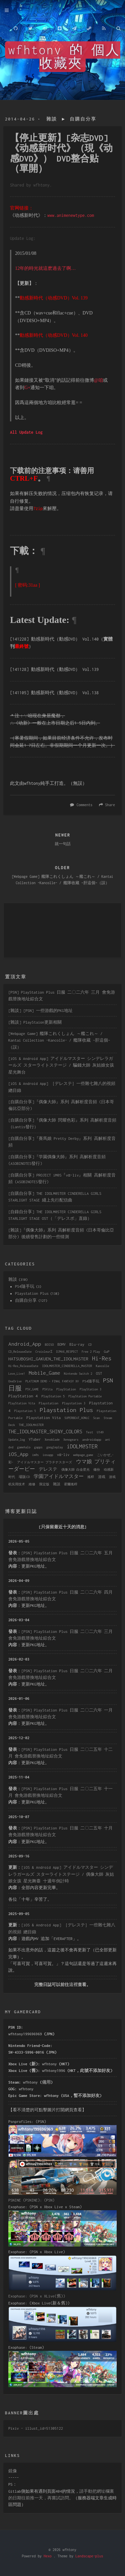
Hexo (48, 2556)
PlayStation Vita (21, 1403)
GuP (106, 1351)
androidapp (91, 1439)
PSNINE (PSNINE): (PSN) (31, 2200)
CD (90, 1344)
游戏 (101, 1477)
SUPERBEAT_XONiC (76, 1418)
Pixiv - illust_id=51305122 (35, 2428)
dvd (10, 1447)
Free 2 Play (91, 1351)
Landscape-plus (89, 2556)
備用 (46, 2082)
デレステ (48, 1469)
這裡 (73, 1984)
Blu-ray (76, 1344)
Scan (96, 1418)
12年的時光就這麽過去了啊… (45, 268)
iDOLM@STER (82, 1446)
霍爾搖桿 (70, 1484)
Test (89, 1432)
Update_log (16, 1439)
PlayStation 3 (90, 1389)
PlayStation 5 (53, 1396)
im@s (35, 1455)
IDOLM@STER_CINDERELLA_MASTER (67, 1366)
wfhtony (49, 2064)
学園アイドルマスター (59, 1476)
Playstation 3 (73, 1403)
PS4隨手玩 (24, 1286)
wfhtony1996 (53, 2070)
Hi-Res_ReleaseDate (23, 1366)
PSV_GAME (32, 1389)
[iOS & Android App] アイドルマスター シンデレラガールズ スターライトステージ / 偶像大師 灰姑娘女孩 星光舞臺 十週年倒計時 (61, 1874)
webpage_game (83, 1455)
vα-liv (63, 1455)
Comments (85, 805)
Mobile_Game (44, 1373)
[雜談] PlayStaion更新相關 (35, 1022)
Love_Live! (16, 1373)
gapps (38, 1447)
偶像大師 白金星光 (75, 1469)
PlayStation (66, 1389)
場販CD (24, 1477)
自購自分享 (83, 119)
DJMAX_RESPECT (67, 1351)
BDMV (62, 1344)
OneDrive (15, 1381)
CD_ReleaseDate (20, 1351)
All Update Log (26, 432)
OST (99, 1373)
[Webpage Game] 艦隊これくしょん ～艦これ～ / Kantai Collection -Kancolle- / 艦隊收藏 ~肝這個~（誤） (59, 1040)
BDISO (49, 1344)
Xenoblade (52, 1439)
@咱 (98, 380)
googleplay (54, 1447)
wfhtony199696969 (25, 2034)
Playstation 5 (25, 1411)
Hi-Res (101, 1358)
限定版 (44, 1484)
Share (110, 805)
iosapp (48, 1455)
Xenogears (70, 1439)
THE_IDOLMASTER (31, 1425)
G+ (27, 387)
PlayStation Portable (85, 1396)
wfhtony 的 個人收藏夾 (64, 56)
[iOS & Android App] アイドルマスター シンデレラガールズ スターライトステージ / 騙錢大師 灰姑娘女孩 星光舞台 (61, 1065)
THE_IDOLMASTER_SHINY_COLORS (45, 1431)
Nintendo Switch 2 (78, 1373)
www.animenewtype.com (70, 215)
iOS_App (18, 1454)
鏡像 (12, 2471)
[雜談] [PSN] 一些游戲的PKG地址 (40, 1010)
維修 (32, 1484)
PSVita (48, 1389)
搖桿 (90, 1477)
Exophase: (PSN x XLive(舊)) (36, 2296)
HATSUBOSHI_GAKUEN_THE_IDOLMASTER (48, 1358)
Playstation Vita (43, 1417)
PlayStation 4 (23, 1395)
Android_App (24, 1344)
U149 (100, 1432)
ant (107, 1439)
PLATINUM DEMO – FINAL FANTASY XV (52, 1381)
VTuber (35, 1439)
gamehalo (23, 1447)
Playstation (48, 1403)
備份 (96, 1469)
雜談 (51, 119)
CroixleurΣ (43, 1351)
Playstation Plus (32, 1293)
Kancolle (102, 1366)
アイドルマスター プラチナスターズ (44, 1462)
